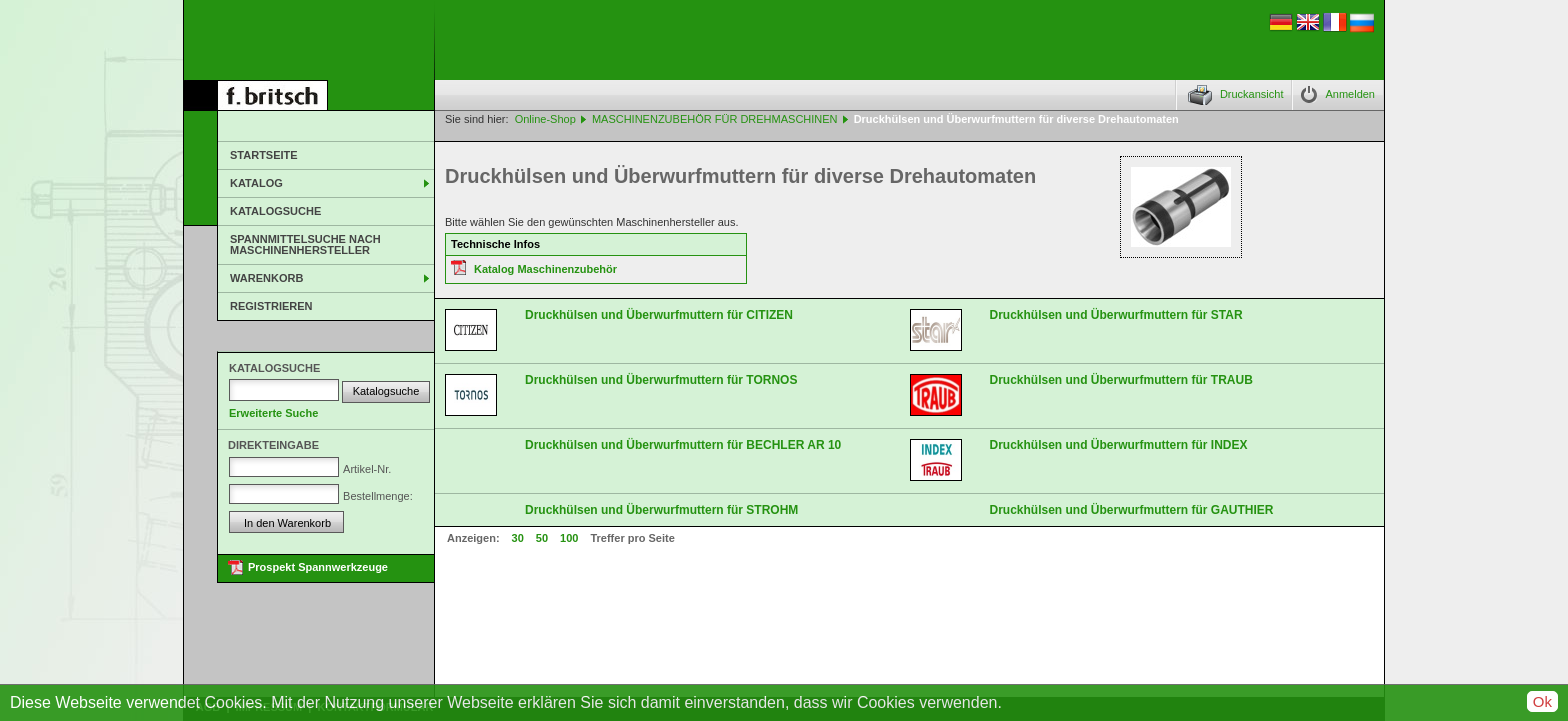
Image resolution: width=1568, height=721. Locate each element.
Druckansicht (1252, 94)
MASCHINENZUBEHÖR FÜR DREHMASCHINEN (715, 119)
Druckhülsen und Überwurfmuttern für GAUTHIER (1132, 510)
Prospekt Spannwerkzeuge (318, 567)
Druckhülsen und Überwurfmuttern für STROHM (661, 510)
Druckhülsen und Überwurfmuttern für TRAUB (1121, 380)
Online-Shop (545, 119)
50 (542, 538)
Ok (1542, 701)
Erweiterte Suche (273, 413)
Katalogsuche (275, 211)
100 (569, 538)
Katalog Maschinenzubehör (545, 269)
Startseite (264, 155)
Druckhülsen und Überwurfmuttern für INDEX (1119, 445)
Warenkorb (266, 278)
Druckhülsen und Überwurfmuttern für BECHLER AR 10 (683, 445)
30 (518, 538)
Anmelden (1350, 94)
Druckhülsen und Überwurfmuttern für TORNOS (661, 380)
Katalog (256, 183)
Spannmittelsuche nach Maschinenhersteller (305, 244)
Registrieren (271, 306)
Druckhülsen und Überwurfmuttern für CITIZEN (659, 315)
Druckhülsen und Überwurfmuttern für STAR (1116, 315)
